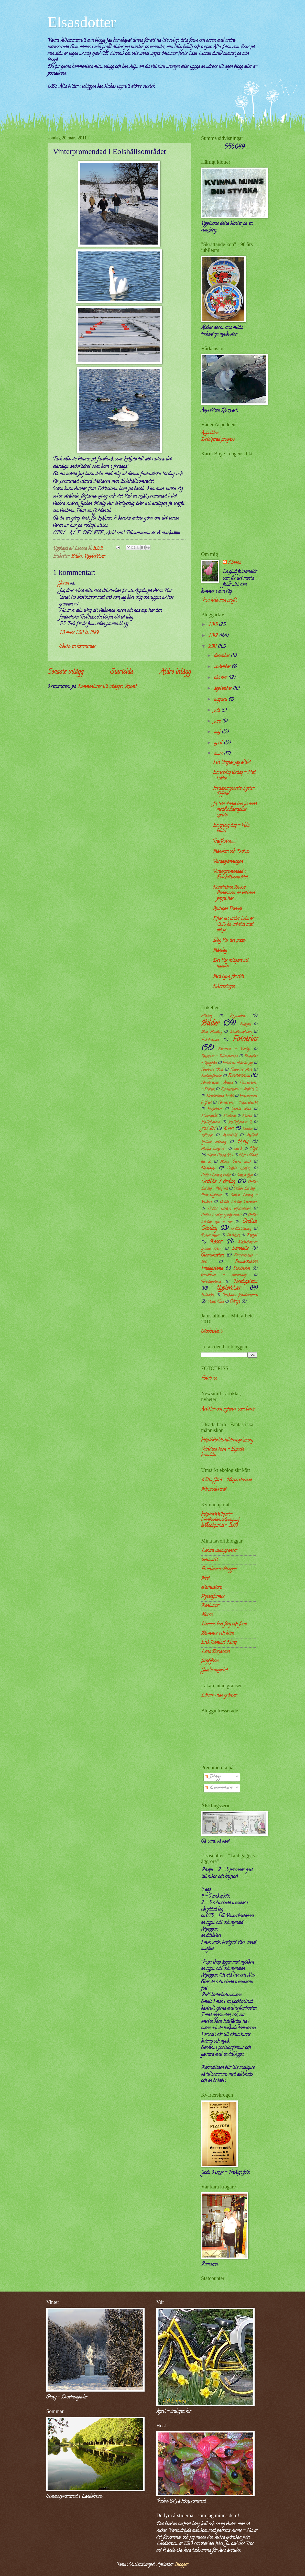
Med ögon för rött (228, 976)
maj (218, 732)
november (223, 667)
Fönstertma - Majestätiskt (238, 1103)
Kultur (247, 1129)
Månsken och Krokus (231, 851)
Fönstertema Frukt (219, 1096)
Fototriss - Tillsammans (219, 1057)
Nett (205, 1578)
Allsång (206, 1016)
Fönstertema (238, 1076)
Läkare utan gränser (219, 1551)
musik (238, 1149)
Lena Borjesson (215, 1652)
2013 (213, 625)
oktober (221, 678)
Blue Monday (211, 1032)
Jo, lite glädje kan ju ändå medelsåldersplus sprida (235, 809)
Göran (63, 583)
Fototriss (245, 1039)
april (219, 743)
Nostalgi (208, 1168)
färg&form (210, 1661)
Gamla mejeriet (214, 1670)
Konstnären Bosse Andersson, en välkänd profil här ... (234, 893)
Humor (247, 1116)
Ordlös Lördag (218, 1182)
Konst (228, 1129)
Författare (215, 1109)
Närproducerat (213, 1489)
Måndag (220, 950)
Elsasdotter (82, 22)
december (222, 656)
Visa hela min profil (219, 600)
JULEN (208, 1129)
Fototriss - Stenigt (234, 1049)
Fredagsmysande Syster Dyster (233, 791)
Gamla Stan (241, 1109)
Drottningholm (241, 1032)
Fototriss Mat (241, 1070)
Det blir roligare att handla (230, 963)
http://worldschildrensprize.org (227, 1440)
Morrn (206, 1615)
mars (219, 754)
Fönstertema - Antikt (217, 1083)
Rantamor (210, 1606)
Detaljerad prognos (218, 439)
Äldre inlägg (175, 672)
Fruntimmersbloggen (218, 1569)
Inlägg (212, 1777)
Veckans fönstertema (240, 1295)
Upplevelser (94, 556)
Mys (253, 1149)
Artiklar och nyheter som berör (228, 1409)
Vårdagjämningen (228, 861)
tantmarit (209, 1560)
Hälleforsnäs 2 (240, 1123)
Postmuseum (210, 1236)
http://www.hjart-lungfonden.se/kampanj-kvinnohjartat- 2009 (221, 1520)
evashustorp (211, 1587)
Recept (252, 1235)
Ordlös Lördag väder (216, 1176)
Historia (229, 1116)
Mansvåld (229, 1136)
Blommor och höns (217, 1633)
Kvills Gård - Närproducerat (226, 1480)
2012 (213, 636)
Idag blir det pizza (229, 940)
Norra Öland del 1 (220, 1156)
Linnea (234, 563)
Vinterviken (216, 1302)
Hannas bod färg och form (224, 1624)
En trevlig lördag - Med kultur (234, 775)
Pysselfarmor (213, 1596)
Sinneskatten (212, 1255)
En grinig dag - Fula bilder (231, 828)
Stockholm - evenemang (223, 1275)
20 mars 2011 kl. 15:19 (79, 633)
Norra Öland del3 (235, 1162)
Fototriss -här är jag (238, 1063)
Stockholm (241, 1268)
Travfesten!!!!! (224, 841)
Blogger (181, 2565)
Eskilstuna (210, 1040)
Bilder (76, 556)
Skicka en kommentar (77, 646)
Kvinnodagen (224, 986)
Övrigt (235, 1301)
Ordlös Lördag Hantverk (239, 1202)
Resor (216, 1242)
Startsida (121, 672)
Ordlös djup (244, 1176)
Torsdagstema (245, 1281)
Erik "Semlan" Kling (218, 1642)
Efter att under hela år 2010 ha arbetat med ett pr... (233, 924)
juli (217, 710)
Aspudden (209, 433)
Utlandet (207, 1295)
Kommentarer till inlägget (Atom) (107, 686)
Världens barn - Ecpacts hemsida (222, 1452)
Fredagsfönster (211, 1076)
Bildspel (245, 1025)
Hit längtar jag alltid (231, 762)
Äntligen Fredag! (227, 909)
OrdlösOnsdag (241, 1229)
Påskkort (233, 1236)
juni (218, 721)
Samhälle (240, 1248)
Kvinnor (207, 1136)
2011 (213, 647)
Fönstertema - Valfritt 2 (239, 1090)
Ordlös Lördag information (229, 1209)
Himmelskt (209, 1116)
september (223, 688)
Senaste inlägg (65, 672)
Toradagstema (211, 1282)
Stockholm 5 (212, 1331)
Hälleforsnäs (210, 1123)
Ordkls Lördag (238, 1169)
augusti (221, 699)
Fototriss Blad (212, 1070)
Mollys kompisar (213, 1149)
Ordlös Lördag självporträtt (221, 1215)
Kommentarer (219, 1788)
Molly (242, 1142)
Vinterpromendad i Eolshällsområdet (230, 874)
